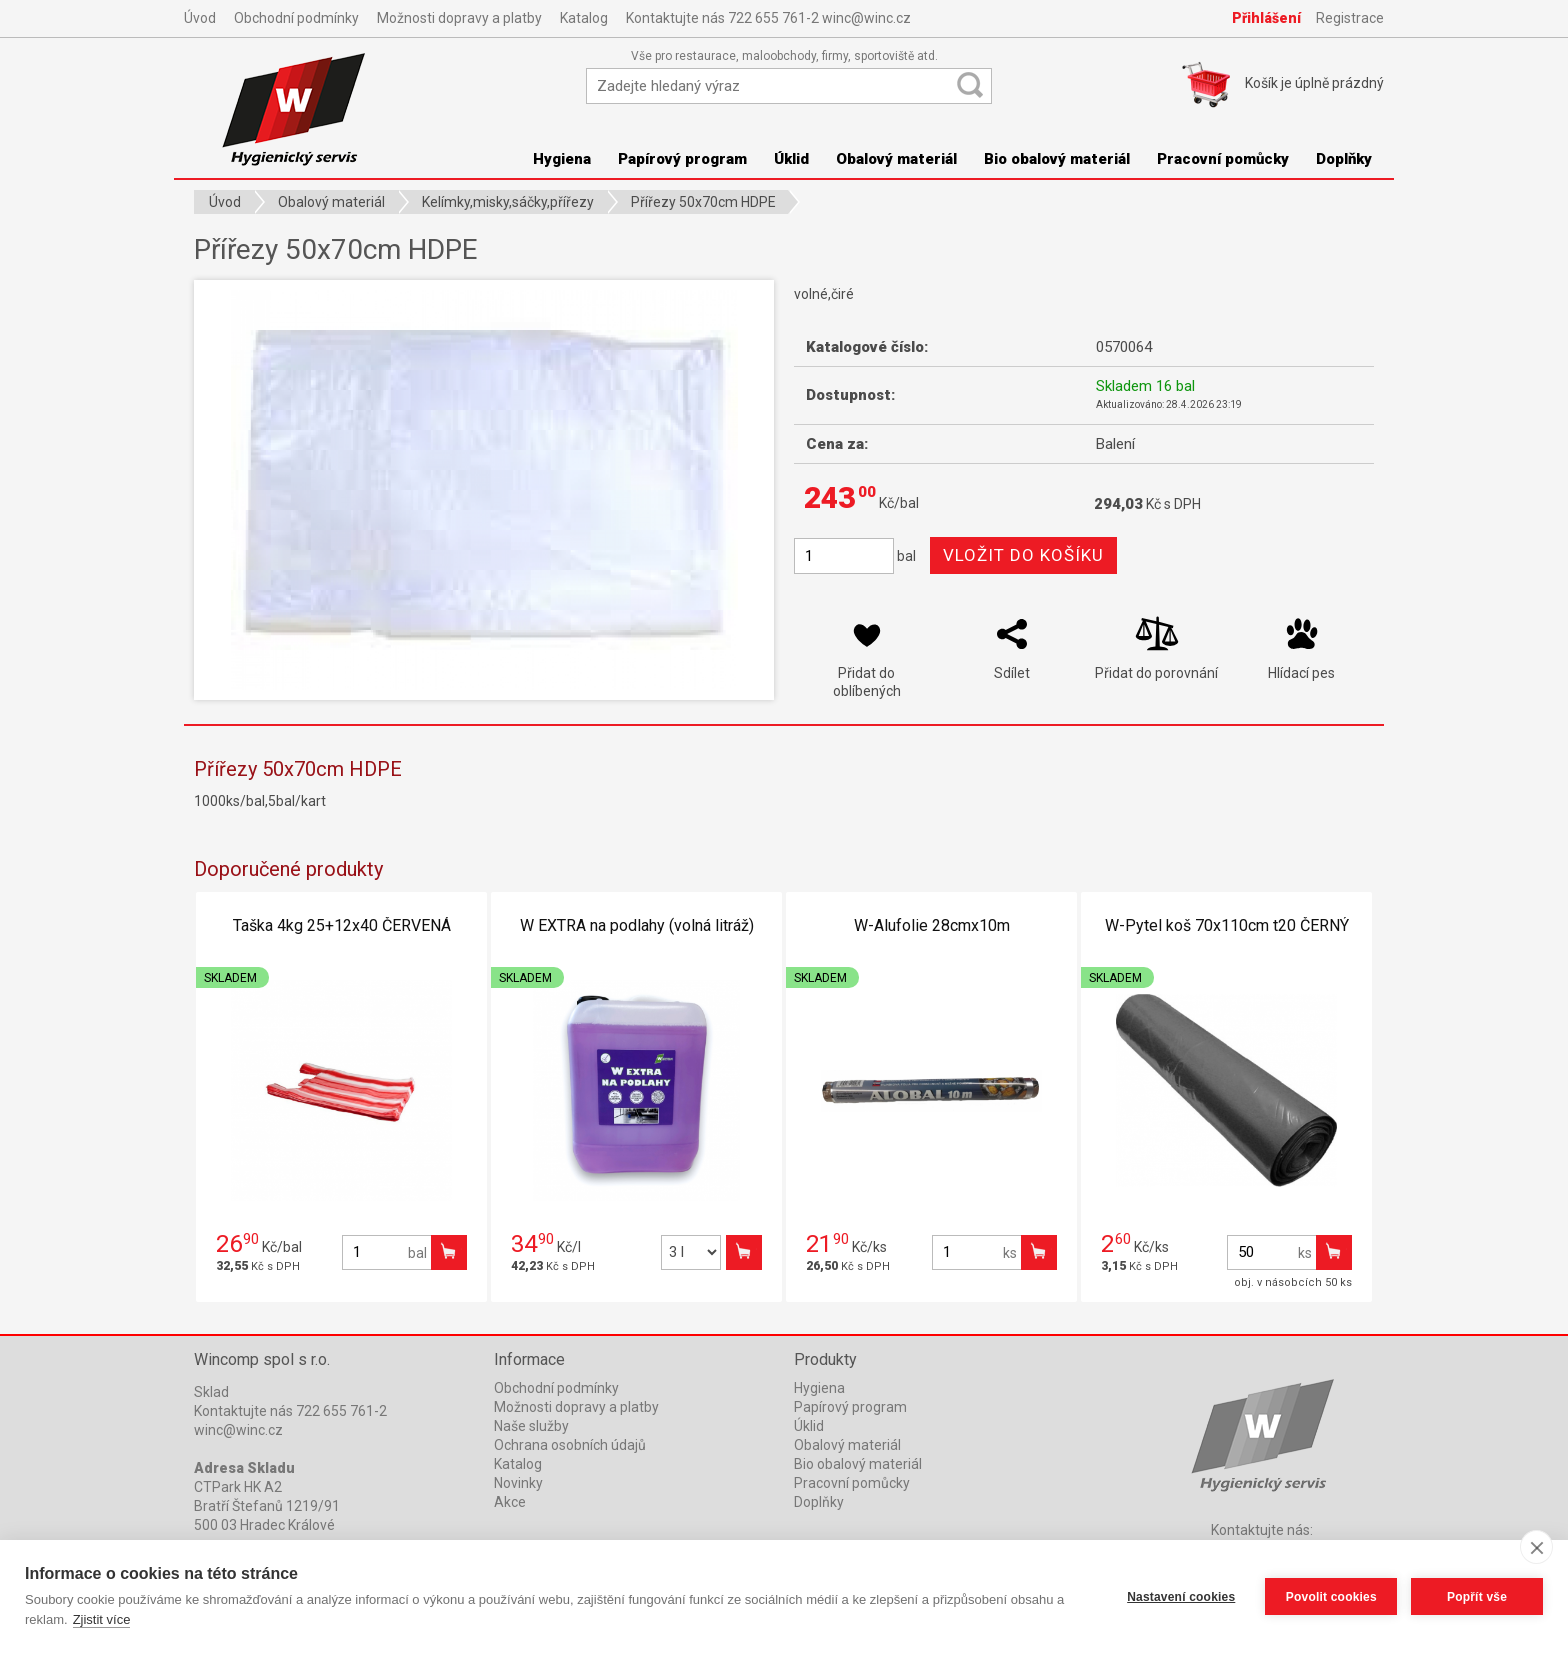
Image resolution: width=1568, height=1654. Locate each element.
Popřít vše (1477, 1597)
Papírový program (682, 159)
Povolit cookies (1330, 1597)
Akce (510, 1502)
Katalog (584, 18)
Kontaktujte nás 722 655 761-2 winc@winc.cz (768, 18)
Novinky (518, 1483)
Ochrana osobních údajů (570, 1445)
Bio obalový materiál (1057, 159)
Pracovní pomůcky (1223, 159)
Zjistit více (102, 1619)
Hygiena (562, 159)
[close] (1536, 1547)
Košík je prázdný (1314, 83)
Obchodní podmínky (296, 18)
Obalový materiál (896, 159)
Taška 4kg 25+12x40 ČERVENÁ (342, 925)
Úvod (200, 18)
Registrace (1350, 18)
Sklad (211, 1392)
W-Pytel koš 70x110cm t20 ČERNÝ (1227, 925)
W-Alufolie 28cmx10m (932, 925)
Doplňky (1344, 159)
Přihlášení (1266, 18)
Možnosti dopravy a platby (459, 18)
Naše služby (531, 1426)
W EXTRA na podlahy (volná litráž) (637, 925)
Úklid (791, 159)
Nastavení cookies (1181, 1597)
